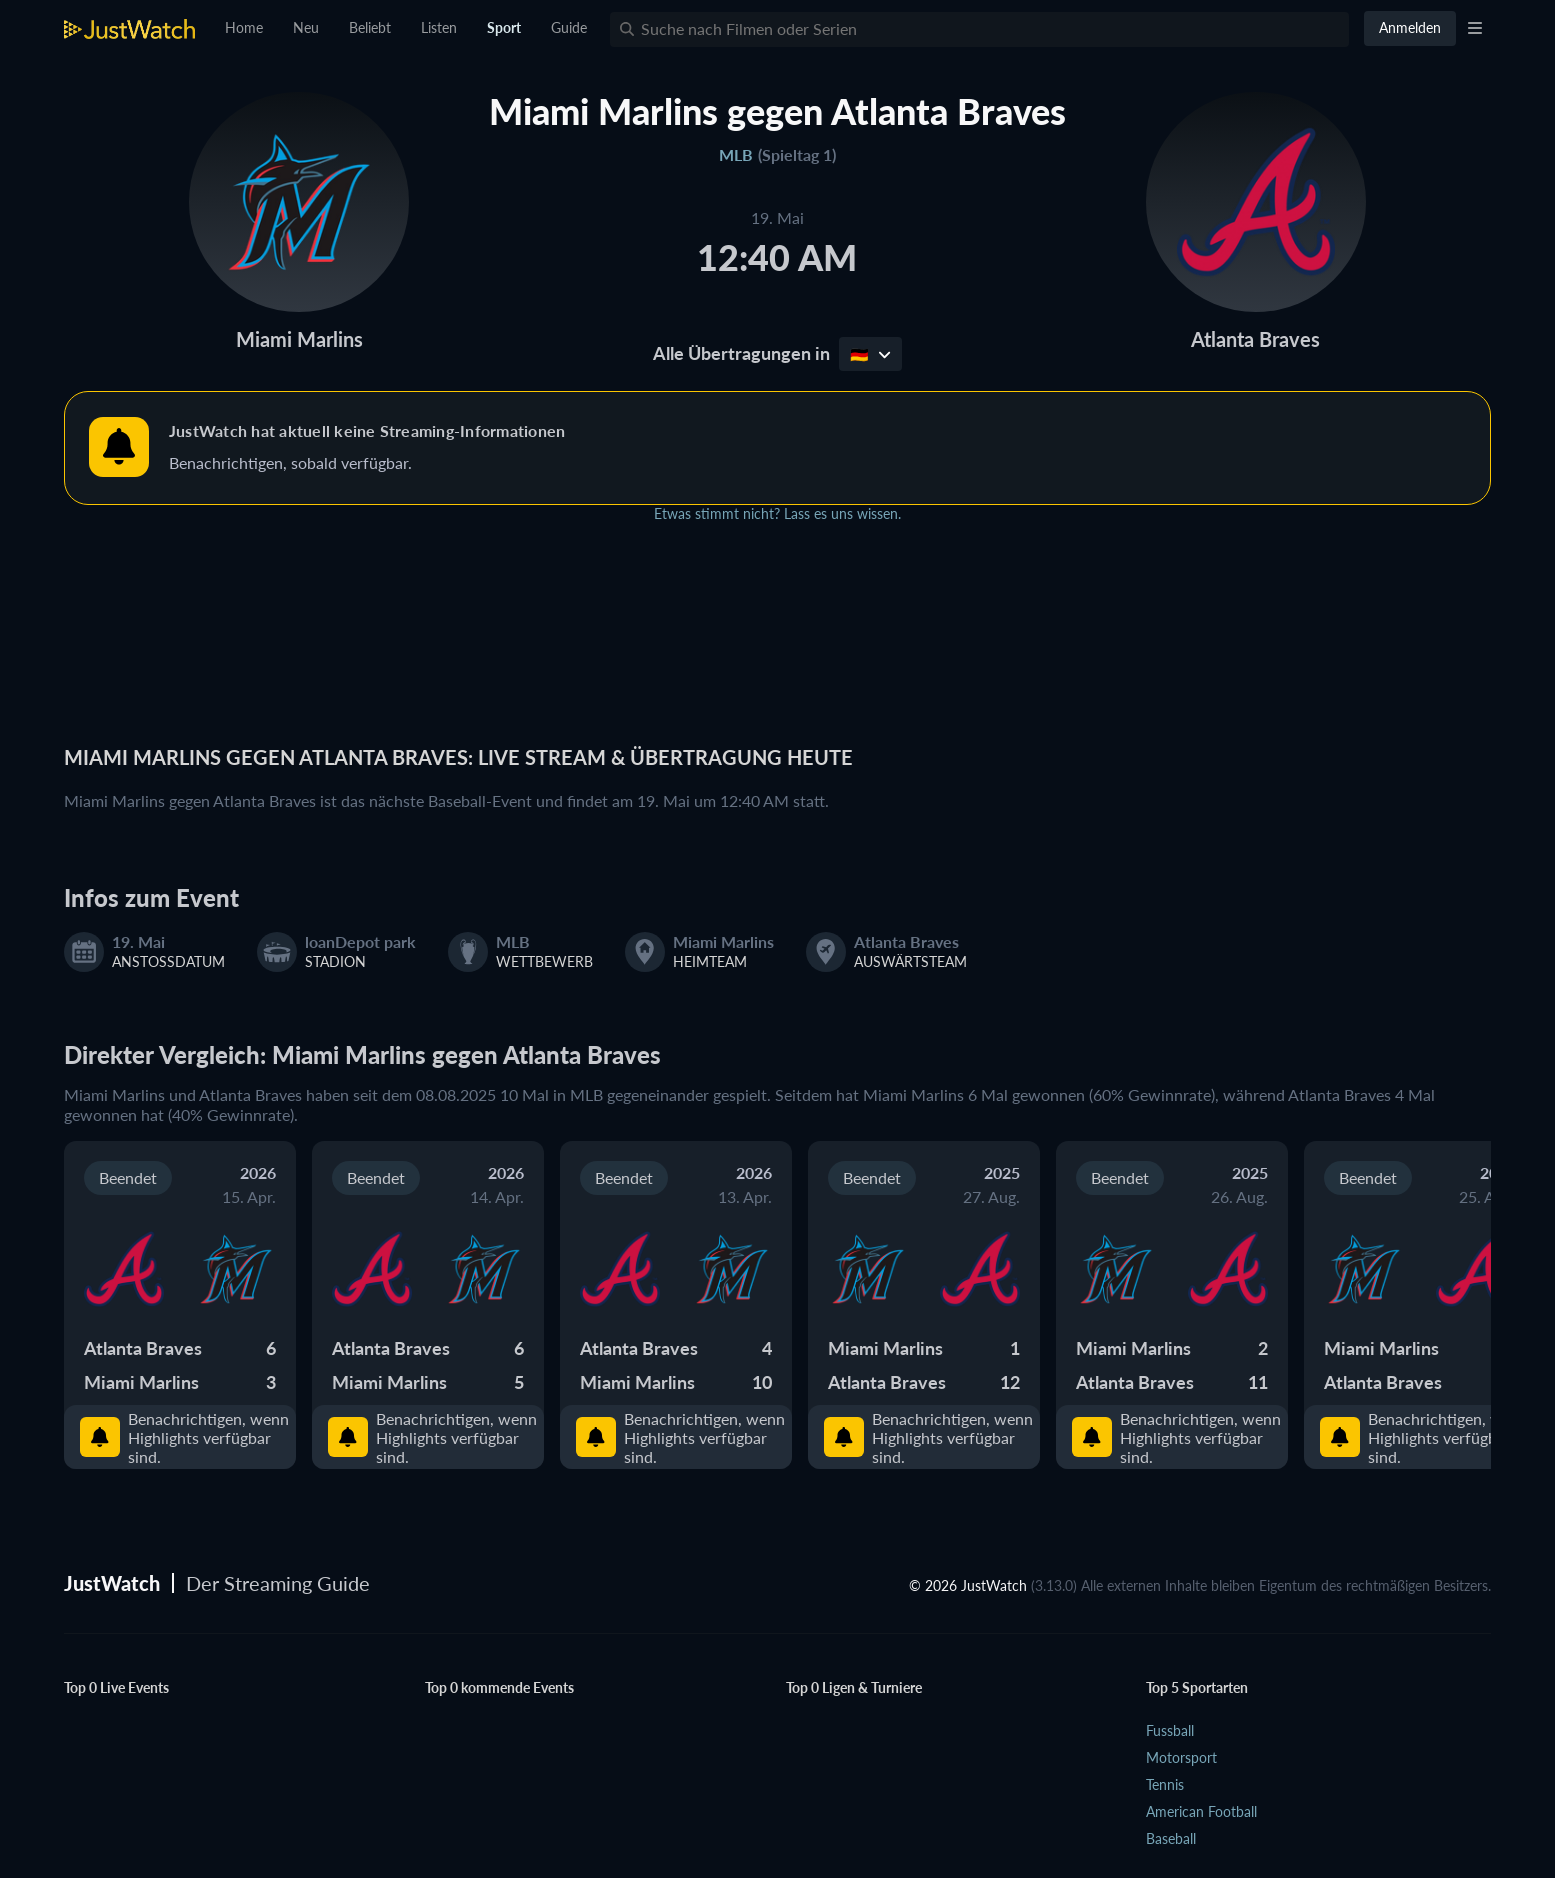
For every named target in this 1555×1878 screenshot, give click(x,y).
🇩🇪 (870, 354)
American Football (1201, 1811)
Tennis (1165, 1784)
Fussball (1170, 1730)
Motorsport (1181, 1757)
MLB (736, 154)
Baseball (1171, 1838)
